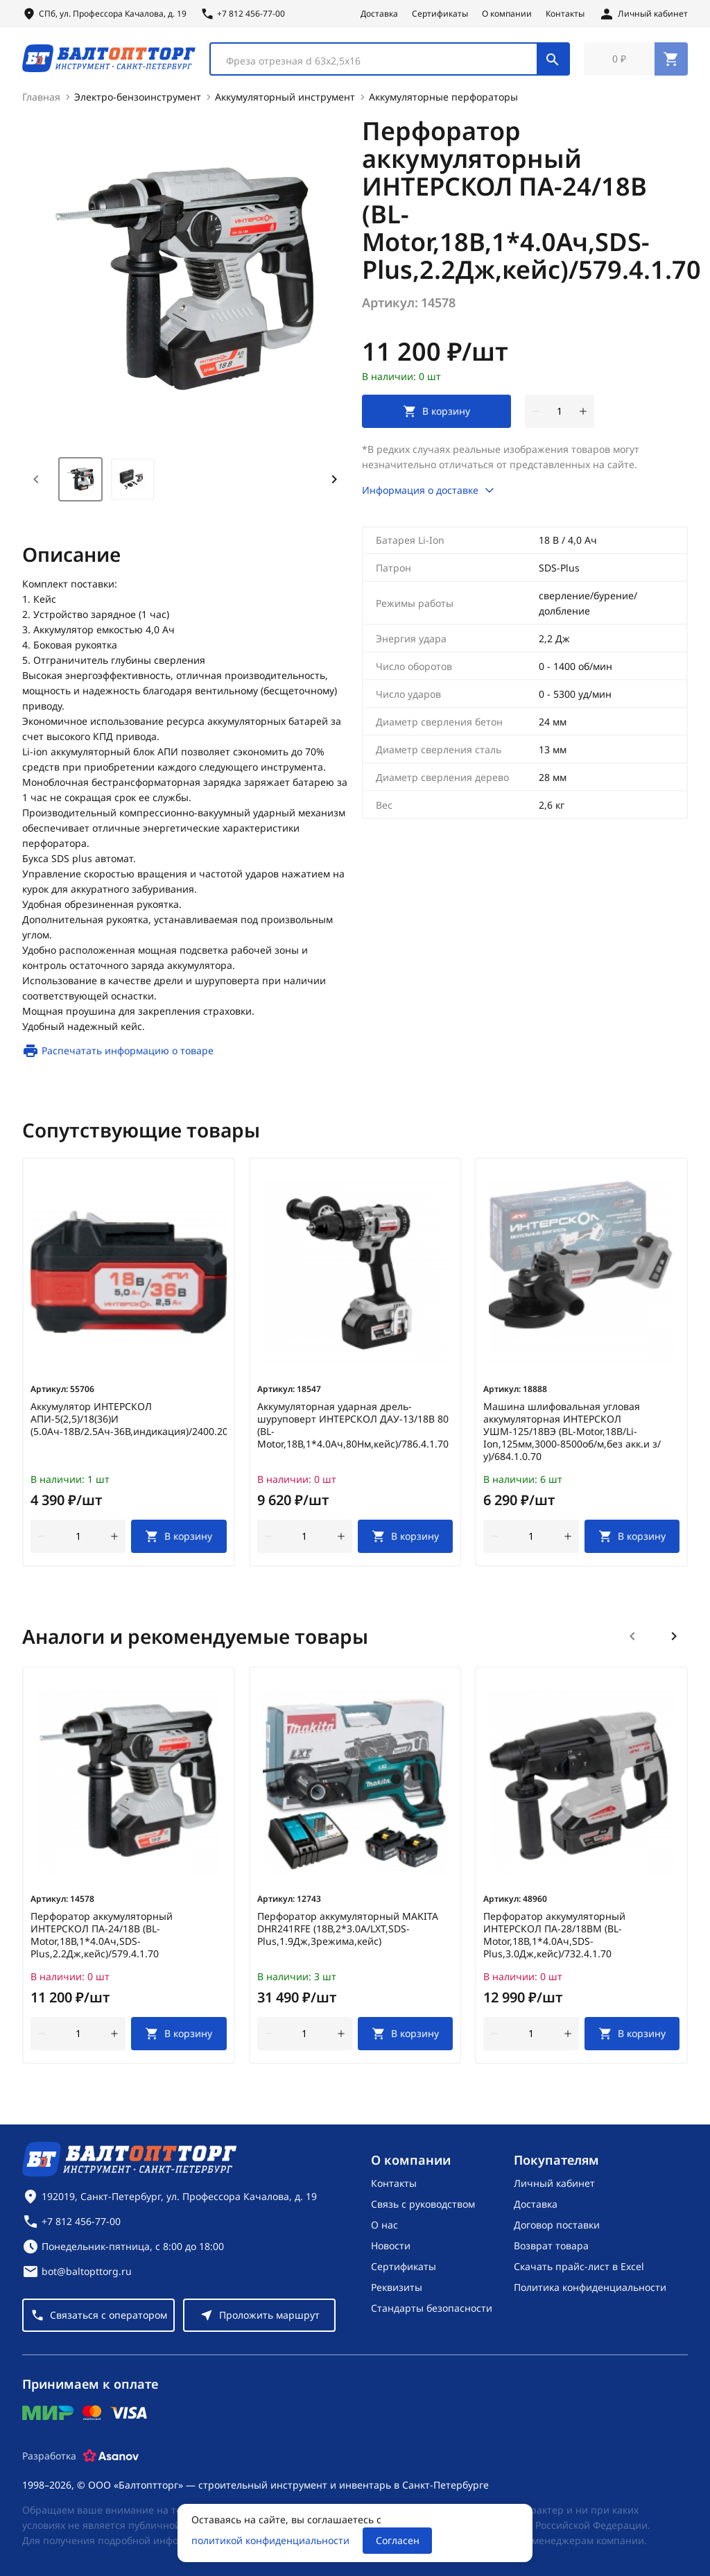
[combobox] (389, 61)
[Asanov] (111, 2456)
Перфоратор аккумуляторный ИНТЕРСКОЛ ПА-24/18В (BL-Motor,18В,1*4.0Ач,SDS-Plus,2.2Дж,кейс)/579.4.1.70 (102, 1940)
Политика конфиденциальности (590, 2287)
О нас (384, 2224)
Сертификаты (440, 13)
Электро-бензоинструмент (137, 101)
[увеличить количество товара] (583, 416)
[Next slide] (334, 484)
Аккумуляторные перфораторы (443, 101)
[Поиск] (553, 61)
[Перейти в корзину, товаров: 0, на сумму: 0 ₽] (636, 61)
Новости (390, 2245)
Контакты (565, 13)
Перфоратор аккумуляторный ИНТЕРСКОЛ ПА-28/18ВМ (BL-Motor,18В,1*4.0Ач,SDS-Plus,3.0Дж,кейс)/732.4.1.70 (554, 1940)
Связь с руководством (423, 2203)
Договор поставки (557, 2224)
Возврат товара (551, 2245)
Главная (41, 101)
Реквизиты (396, 2287)
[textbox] (380, 63)
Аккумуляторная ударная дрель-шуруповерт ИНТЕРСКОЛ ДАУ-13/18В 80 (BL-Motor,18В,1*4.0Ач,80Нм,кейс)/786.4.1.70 (353, 1430)
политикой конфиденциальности (270, 2540)
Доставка (379, 13)
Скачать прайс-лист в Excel (579, 2266)
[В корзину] (178, 1541)
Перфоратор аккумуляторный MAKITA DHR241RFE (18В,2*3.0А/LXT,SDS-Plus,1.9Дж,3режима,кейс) (347, 1933)
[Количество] (559, 416)
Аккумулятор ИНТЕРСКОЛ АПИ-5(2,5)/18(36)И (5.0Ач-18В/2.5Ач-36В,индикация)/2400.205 (129, 1424)
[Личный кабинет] (643, 14)
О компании (507, 13)
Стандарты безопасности (431, 2308)
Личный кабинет (554, 2183)
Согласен (397, 2540)
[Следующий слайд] (674, 1641)
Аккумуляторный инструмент (285, 101)
